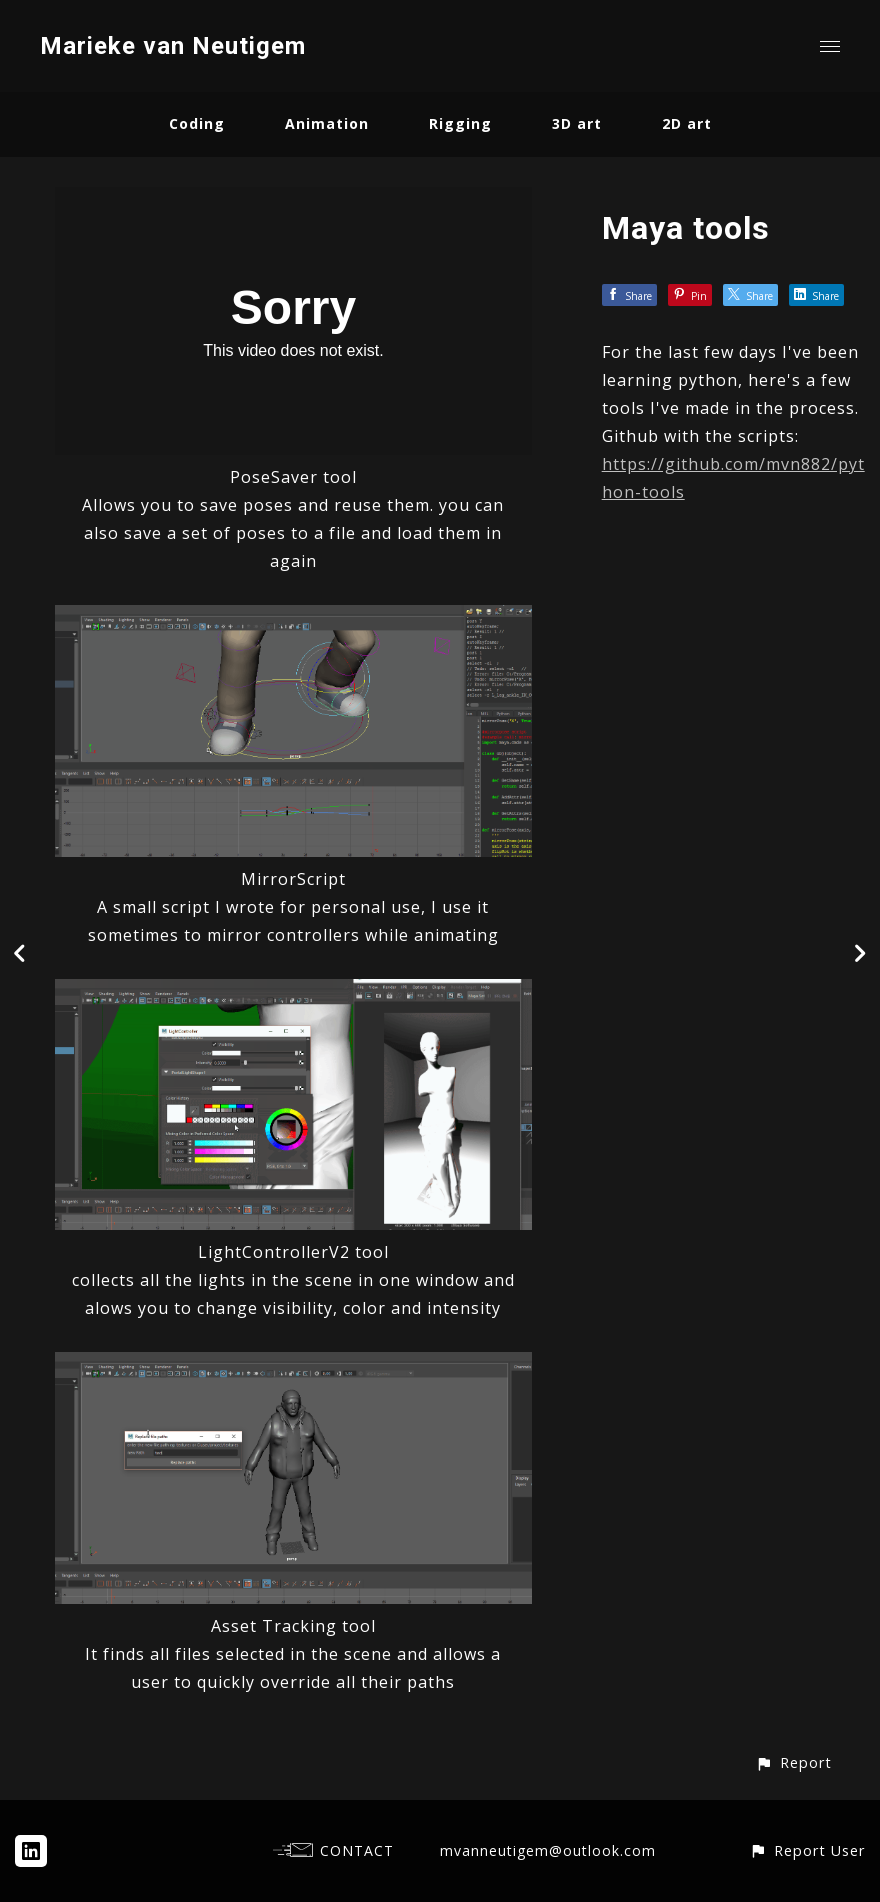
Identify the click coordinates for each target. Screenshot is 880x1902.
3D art (577, 123)
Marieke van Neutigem (173, 46)
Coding (197, 123)
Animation (327, 123)
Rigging (460, 123)
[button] (793, 1762)
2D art (687, 123)
